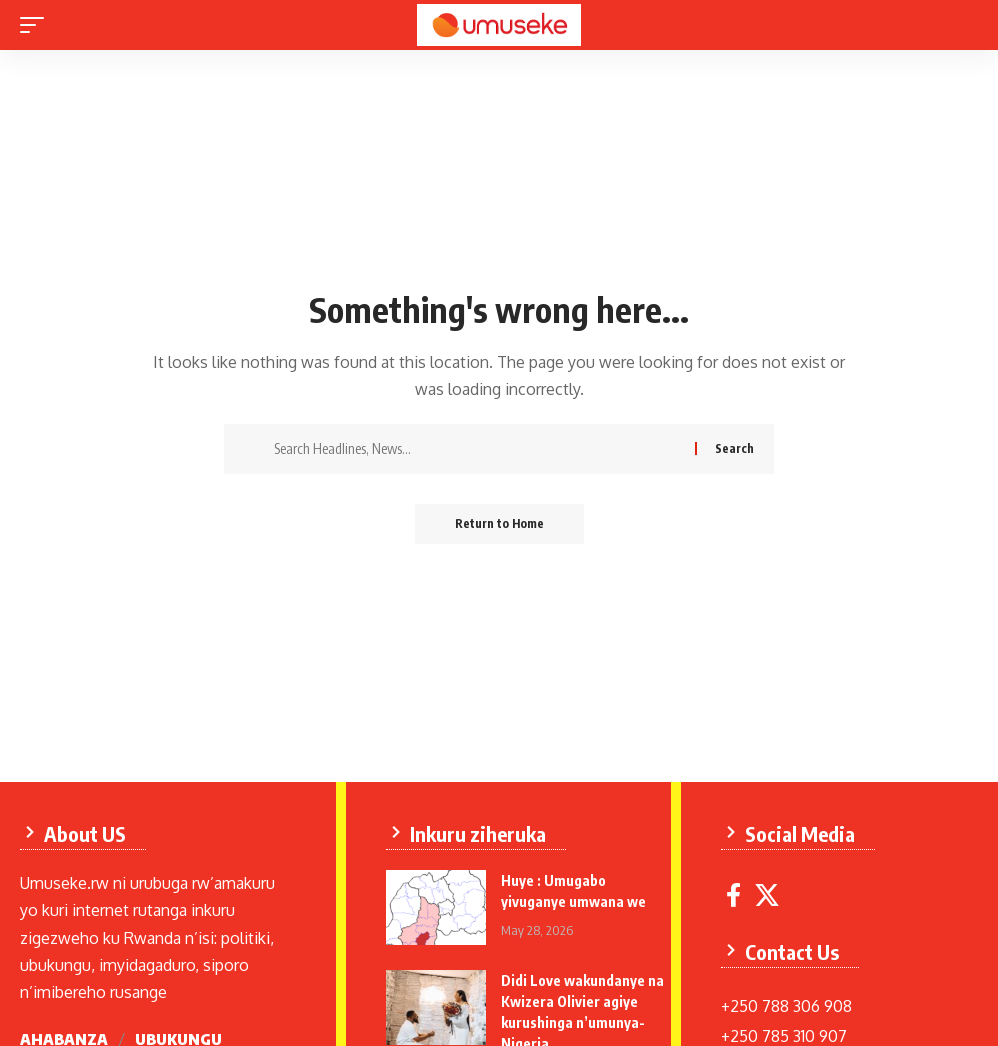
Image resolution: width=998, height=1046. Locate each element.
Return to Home (499, 523)
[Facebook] (733, 895)
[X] (767, 895)
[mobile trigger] (37, 25)
